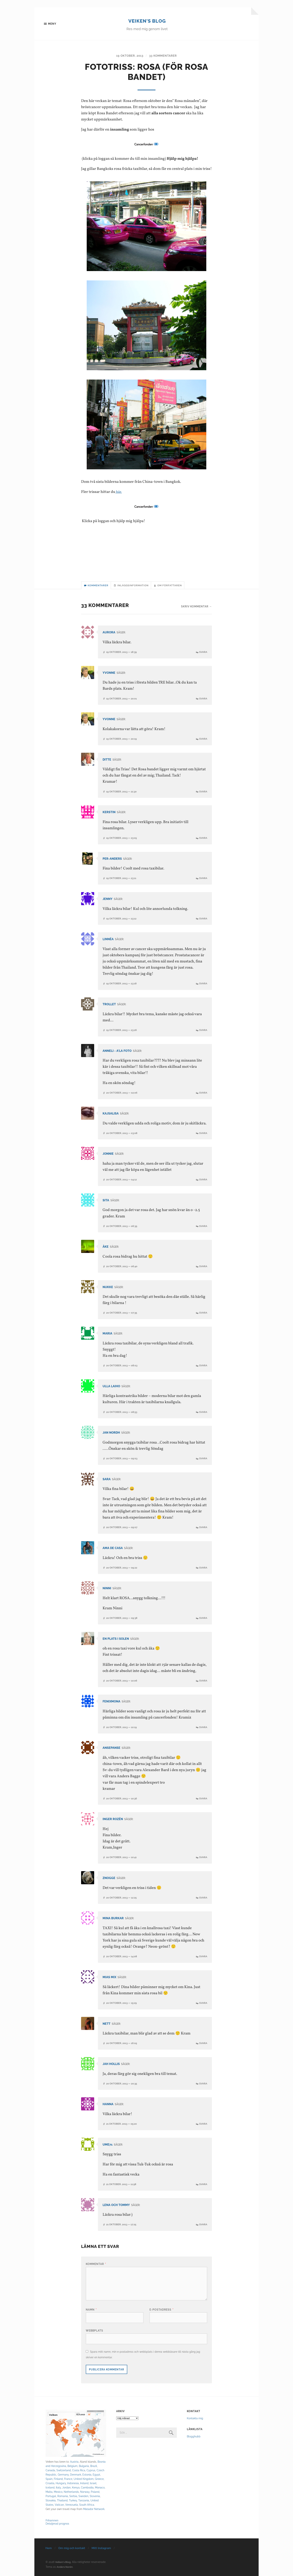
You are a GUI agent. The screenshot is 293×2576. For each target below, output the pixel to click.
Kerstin (110, 814)
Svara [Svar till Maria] (203, 1366)
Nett (107, 2024)
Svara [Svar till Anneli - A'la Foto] (203, 1094)
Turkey (73, 2500)
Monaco (100, 2487)
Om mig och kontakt (71, 2548)
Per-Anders (113, 860)
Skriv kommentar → (196, 608)
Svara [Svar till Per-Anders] (203, 880)
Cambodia (87, 2487)
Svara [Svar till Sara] (203, 1528)
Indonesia (73, 2483)
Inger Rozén (114, 1819)
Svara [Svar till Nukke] (203, 1313)
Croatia (50, 2483)
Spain (49, 2478)
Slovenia (95, 2496)
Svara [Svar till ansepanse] (203, 1798)
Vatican (59, 2504)
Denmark (75, 2474)
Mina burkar (114, 1919)
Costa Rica (78, 2470)
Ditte (107, 761)
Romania (62, 2496)
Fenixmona (113, 1702)
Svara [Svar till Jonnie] (203, 1180)
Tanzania (83, 2500)
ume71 (108, 2144)
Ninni (107, 1589)
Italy (58, 2487)
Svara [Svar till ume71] (203, 2184)
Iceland (50, 2487)
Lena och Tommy (117, 2205)
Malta (49, 2491)
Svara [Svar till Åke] (203, 1267)
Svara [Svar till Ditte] (203, 793)
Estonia (86, 2474)
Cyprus (91, 2470)
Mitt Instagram (101, 2548)
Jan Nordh (112, 1433)
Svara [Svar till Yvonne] (203, 700)
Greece (99, 2478)
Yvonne (110, 675)
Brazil (93, 2466)
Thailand (62, 2500)
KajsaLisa (111, 1115)
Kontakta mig (195, 2418)
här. (119, 493)
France (68, 2478)
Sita (106, 1201)
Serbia (73, 2496)
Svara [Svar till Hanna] (203, 2123)
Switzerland (63, 2470)
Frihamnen (52, 2520)
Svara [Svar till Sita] (203, 1227)
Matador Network (93, 2509)
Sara (107, 1480)
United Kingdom (84, 2478)
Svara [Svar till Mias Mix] (203, 2003)
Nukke (108, 1288)
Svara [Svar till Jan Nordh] (203, 1459)
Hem (48, 2548)
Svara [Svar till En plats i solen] (203, 1681)
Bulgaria (84, 2466)
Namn (91, 2309)
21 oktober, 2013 (122, 2123)
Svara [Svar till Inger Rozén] (203, 1857)
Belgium (72, 2466)
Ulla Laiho (112, 1387)
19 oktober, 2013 (128, 56)
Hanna (109, 2104)
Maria (108, 1335)
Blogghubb (194, 2436)
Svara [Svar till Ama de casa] (203, 1568)
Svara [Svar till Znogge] (203, 1897)
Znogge (110, 1878)
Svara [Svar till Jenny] (203, 920)
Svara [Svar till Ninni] (203, 1618)
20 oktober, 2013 (123, 1094)
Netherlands (71, 2491)
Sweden (83, 2496)
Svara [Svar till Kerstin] (203, 839)
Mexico (58, 2491)
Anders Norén (65, 2566)
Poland (95, 2491)
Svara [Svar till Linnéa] (203, 985)
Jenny (108, 901)
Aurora (109, 635)
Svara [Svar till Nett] (203, 2043)
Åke (106, 1248)
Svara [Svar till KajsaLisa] (203, 1134)
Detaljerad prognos (57, 2523)
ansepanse (112, 1748)
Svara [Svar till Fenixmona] (203, 1727)
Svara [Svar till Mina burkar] (203, 1956)
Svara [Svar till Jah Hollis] (203, 2083)
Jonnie (109, 1155)
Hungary (61, 2483)
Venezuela (71, 2504)
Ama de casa (113, 1549)
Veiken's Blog (147, 21)
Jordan (66, 2487)
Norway (85, 2491)
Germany (63, 2474)
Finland (58, 2478)
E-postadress (161, 2309)
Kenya (76, 2487)
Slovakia (51, 2500)
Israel (93, 2483)
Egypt (96, 2474)
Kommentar (96, 2263)
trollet (110, 1006)
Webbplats (94, 2330)
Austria (74, 2461)
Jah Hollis (112, 2064)
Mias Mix (110, 1977)
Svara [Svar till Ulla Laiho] (203, 1413)
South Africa (86, 2504)
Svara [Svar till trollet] (203, 1031)
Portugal (51, 2496)
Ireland (84, 2483)
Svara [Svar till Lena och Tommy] (203, 2224)
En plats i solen (117, 1639)
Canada (50, 2470)
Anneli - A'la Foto (119, 1052)
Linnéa (109, 941)
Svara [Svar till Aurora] (203, 654)
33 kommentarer (164, 56)
